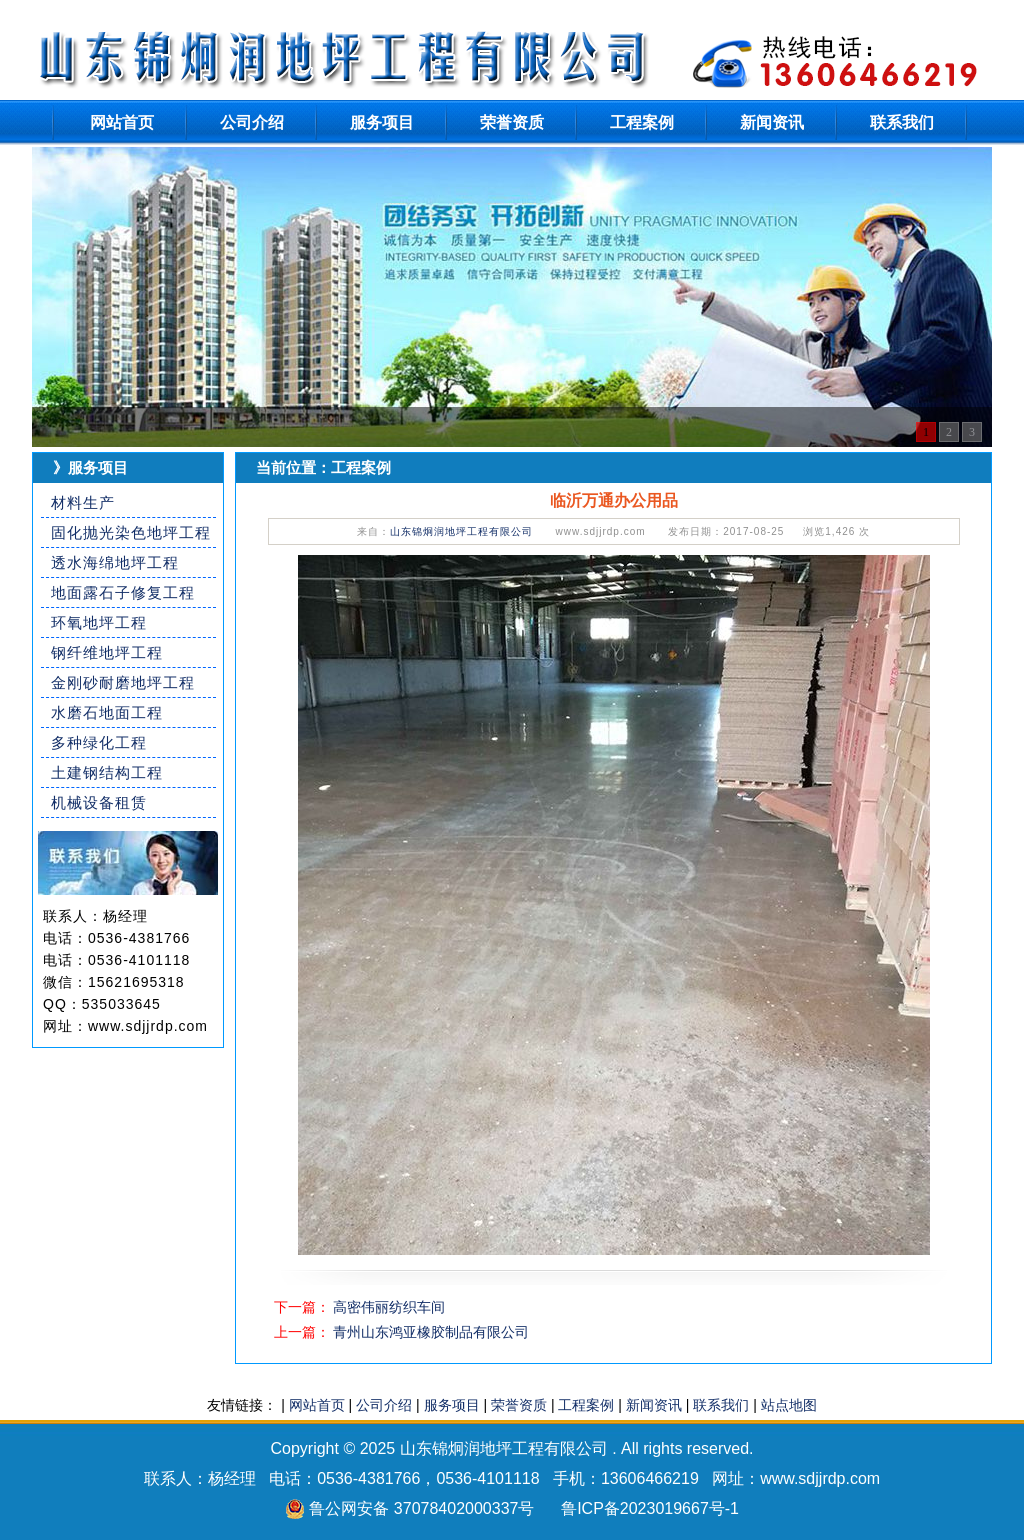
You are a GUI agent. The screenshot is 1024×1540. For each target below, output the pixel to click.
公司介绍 (252, 122)
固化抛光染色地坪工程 (131, 532)
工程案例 (642, 122)
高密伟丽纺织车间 (389, 1307)
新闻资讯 (772, 122)
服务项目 (382, 122)
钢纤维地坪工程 (107, 652)
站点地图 (789, 1405)
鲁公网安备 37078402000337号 (421, 1508)
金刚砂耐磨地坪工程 (123, 682)
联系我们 (902, 122)
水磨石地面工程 (107, 712)
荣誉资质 (512, 122)
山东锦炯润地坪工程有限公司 (461, 531)
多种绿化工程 (99, 742)
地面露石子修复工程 (123, 592)
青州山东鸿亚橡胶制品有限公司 (431, 1332)
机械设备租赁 (99, 802)
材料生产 (83, 502)
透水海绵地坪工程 (115, 562)
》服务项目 (90, 467)
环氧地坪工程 (99, 622)
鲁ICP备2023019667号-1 (650, 1508)
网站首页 (122, 122)
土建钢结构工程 (107, 772)
